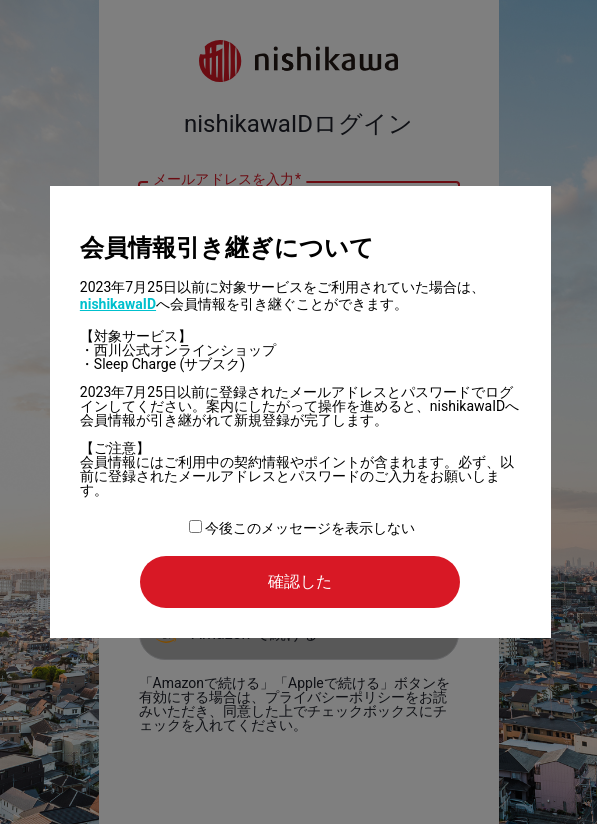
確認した (300, 581)
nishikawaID (118, 304)
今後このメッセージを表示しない (302, 528)
